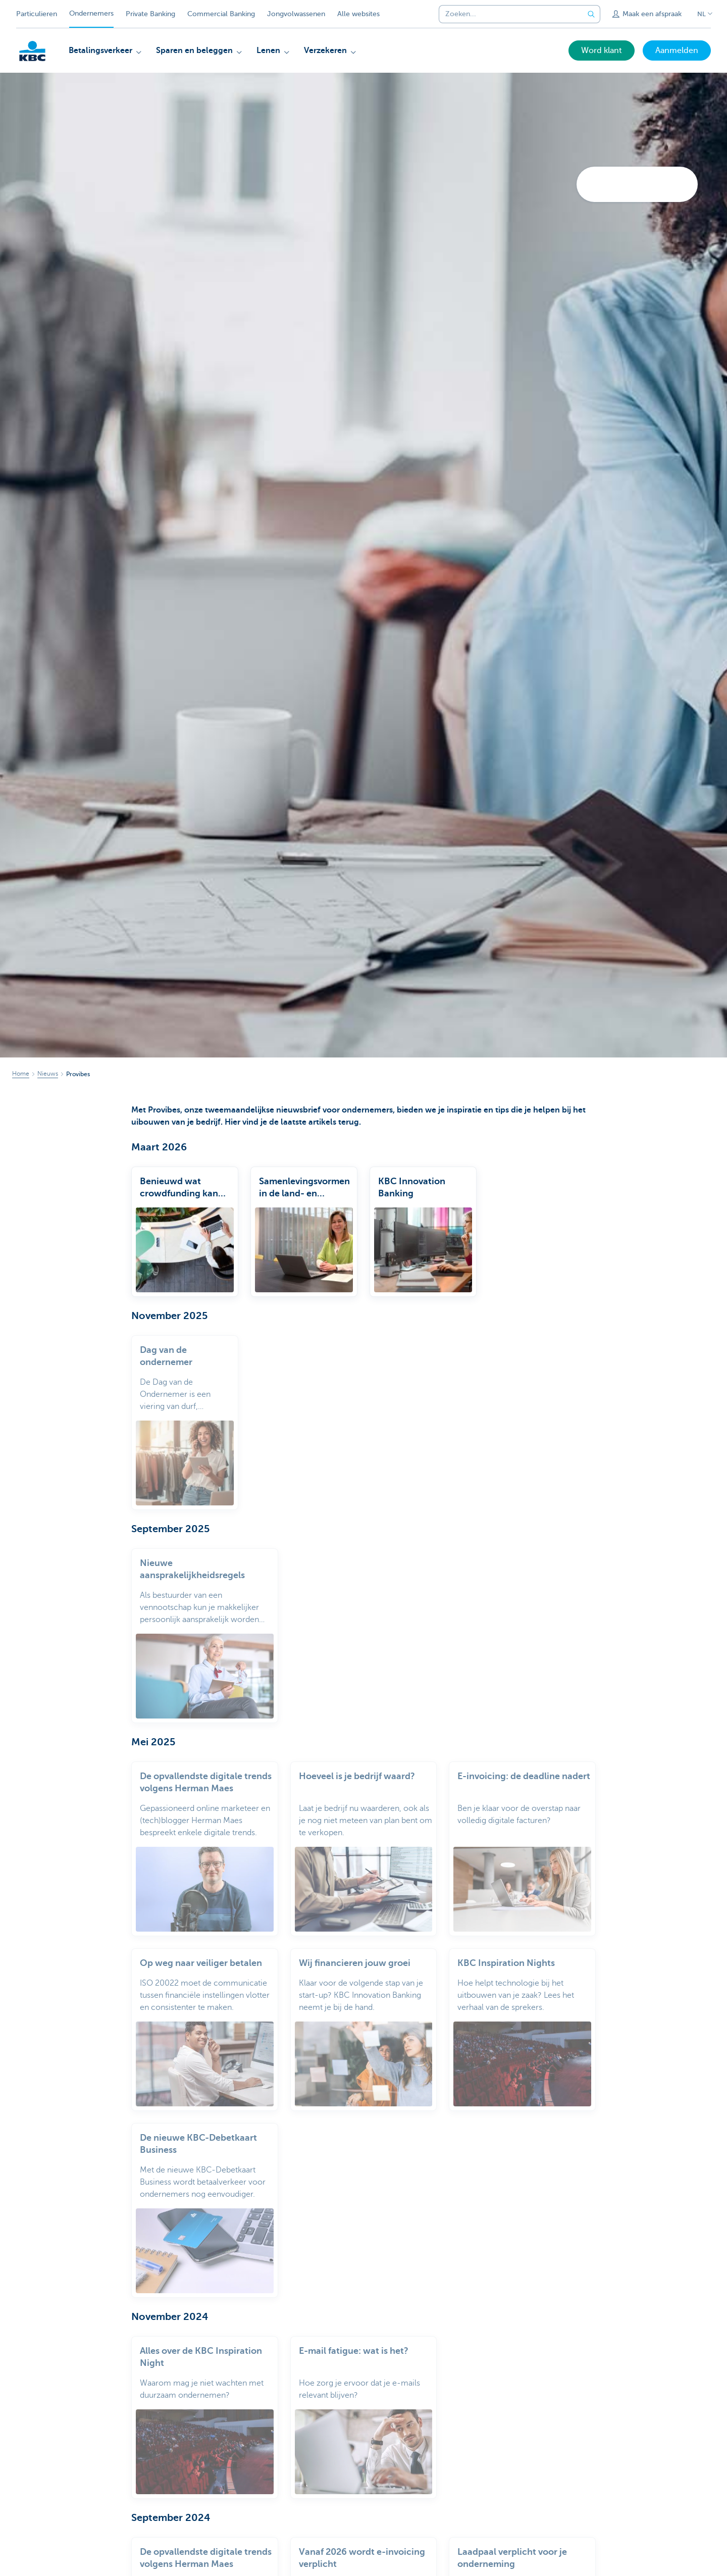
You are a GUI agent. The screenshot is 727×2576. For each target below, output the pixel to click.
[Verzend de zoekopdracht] (591, 14)
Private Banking (150, 14)
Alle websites (358, 14)
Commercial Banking (221, 14)
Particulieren (36, 14)
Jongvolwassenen (296, 14)
